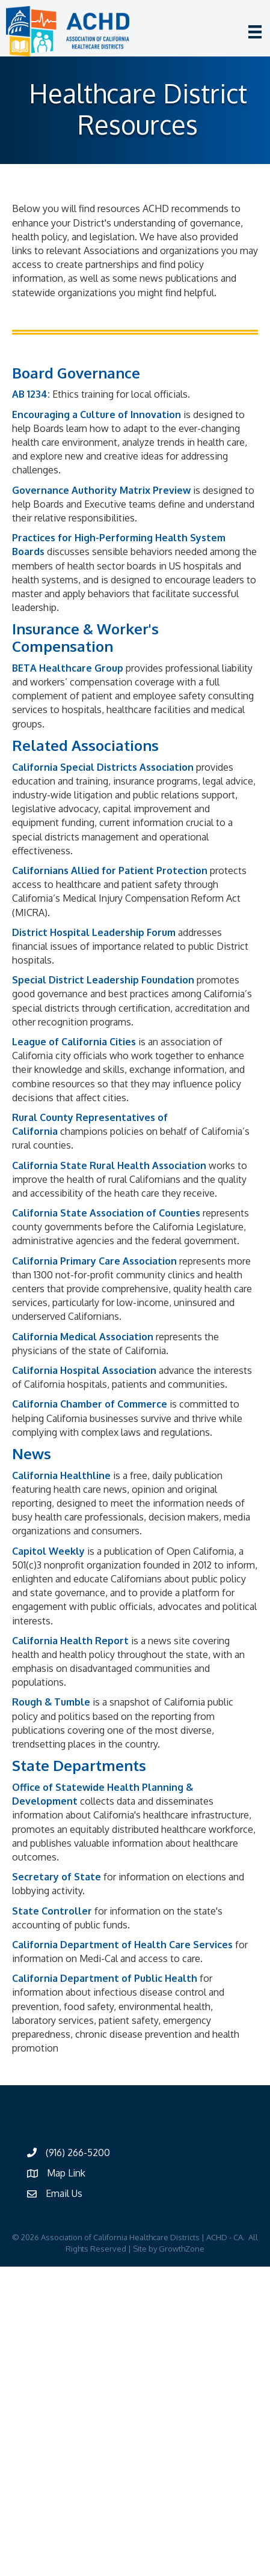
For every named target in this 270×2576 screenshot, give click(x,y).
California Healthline (61, 1475)
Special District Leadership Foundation (103, 980)
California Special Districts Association (103, 767)
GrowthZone (181, 2248)
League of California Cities (74, 1042)
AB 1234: (31, 394)
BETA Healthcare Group (67, 668)
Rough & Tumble (51, 1702)
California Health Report (70, 1641)
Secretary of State (56, 1877)
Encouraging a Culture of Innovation (96, 415)
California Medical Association (82, 1337)
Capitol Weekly (48, 1551)
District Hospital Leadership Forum (94, 932)
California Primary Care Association (94, 1261)
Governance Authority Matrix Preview (101, 490)
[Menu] (255, 32)
